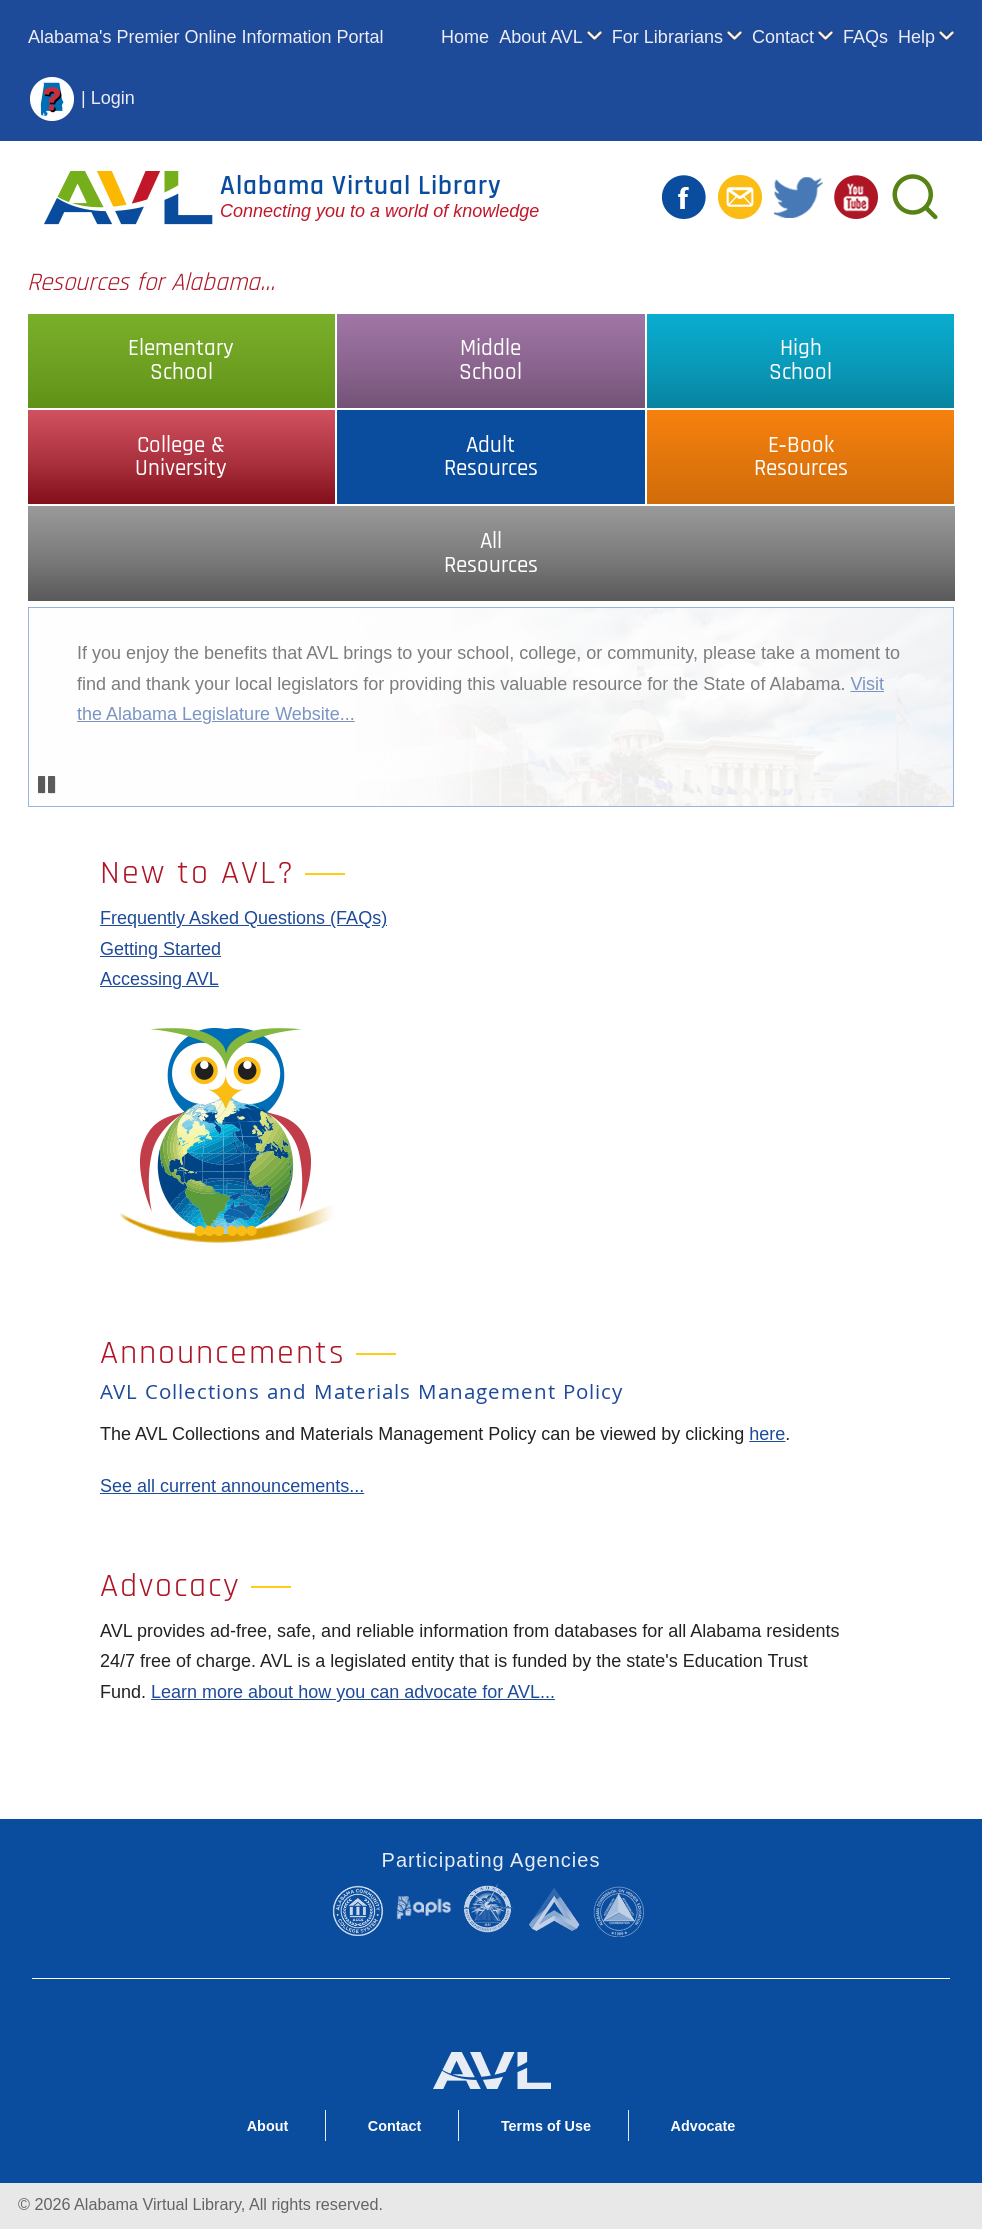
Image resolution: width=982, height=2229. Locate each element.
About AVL (541, 37)
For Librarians (667, 37)
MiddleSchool (490, 360)
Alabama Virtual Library (361, 186)
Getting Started (160, 949)
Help (916, 37)
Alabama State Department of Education (491, 1909)
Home (465, 37)
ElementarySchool (181, 360)
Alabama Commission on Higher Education (623, 1911)
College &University (181, 457)
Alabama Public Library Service (424, 1907)
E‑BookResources (801, 457)
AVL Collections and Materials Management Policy (361, 1394)
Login (113, 97)
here (767, 1434)
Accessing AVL (159, 979)
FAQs (865, 37)
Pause (48, 785)
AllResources (491, 553)
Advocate (703, 2126)
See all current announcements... (232, 1486)
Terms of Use (546, 2126)
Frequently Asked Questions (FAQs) (243, 918)
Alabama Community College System (363, 1911)
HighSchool (800, 360)
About (268, 2126)
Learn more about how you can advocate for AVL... (353, 1692)
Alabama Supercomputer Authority (556, 1909)
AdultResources (491, 457)
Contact (783, 37)
